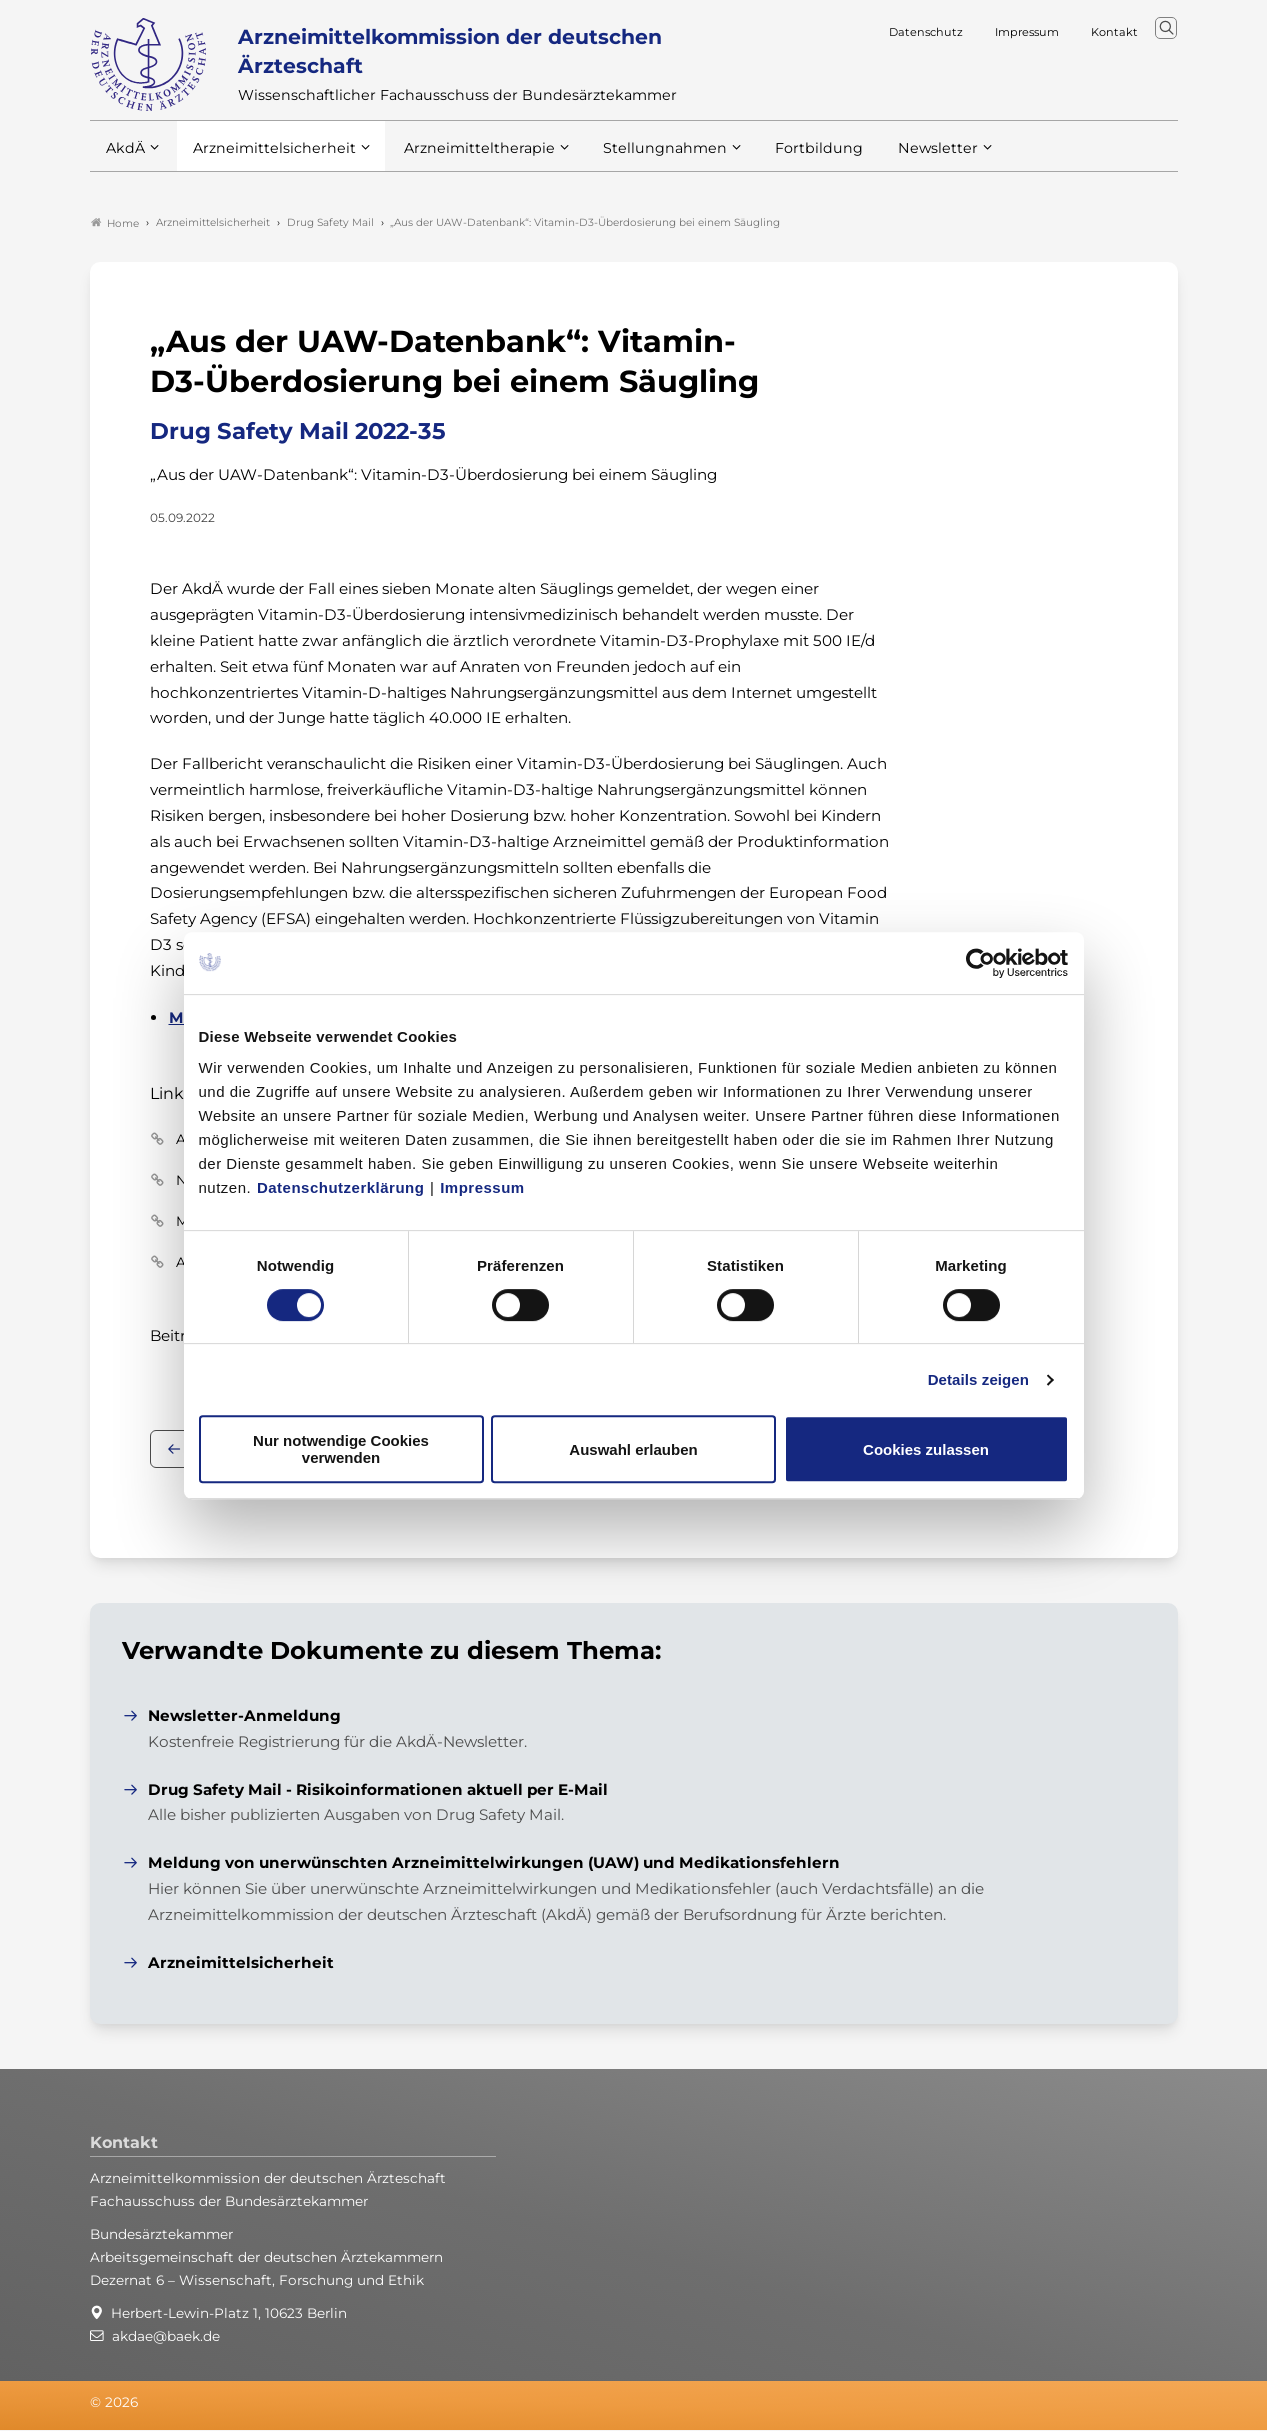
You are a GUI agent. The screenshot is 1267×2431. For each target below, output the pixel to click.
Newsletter (897, 159)
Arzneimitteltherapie (462, 159)
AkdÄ (124, 159)
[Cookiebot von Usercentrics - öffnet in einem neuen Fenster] (981, 963)
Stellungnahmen (638, 159)
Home (115, 224)
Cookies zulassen (926, 1449)
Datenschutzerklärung (341, 1187)
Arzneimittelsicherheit (267, 159)
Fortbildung (784, 159)
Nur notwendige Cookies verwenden (341, 1449)
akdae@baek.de (166, 2338)
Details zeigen (978, 1379)
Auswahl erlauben (633, 1449)
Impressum (482, 1187)
